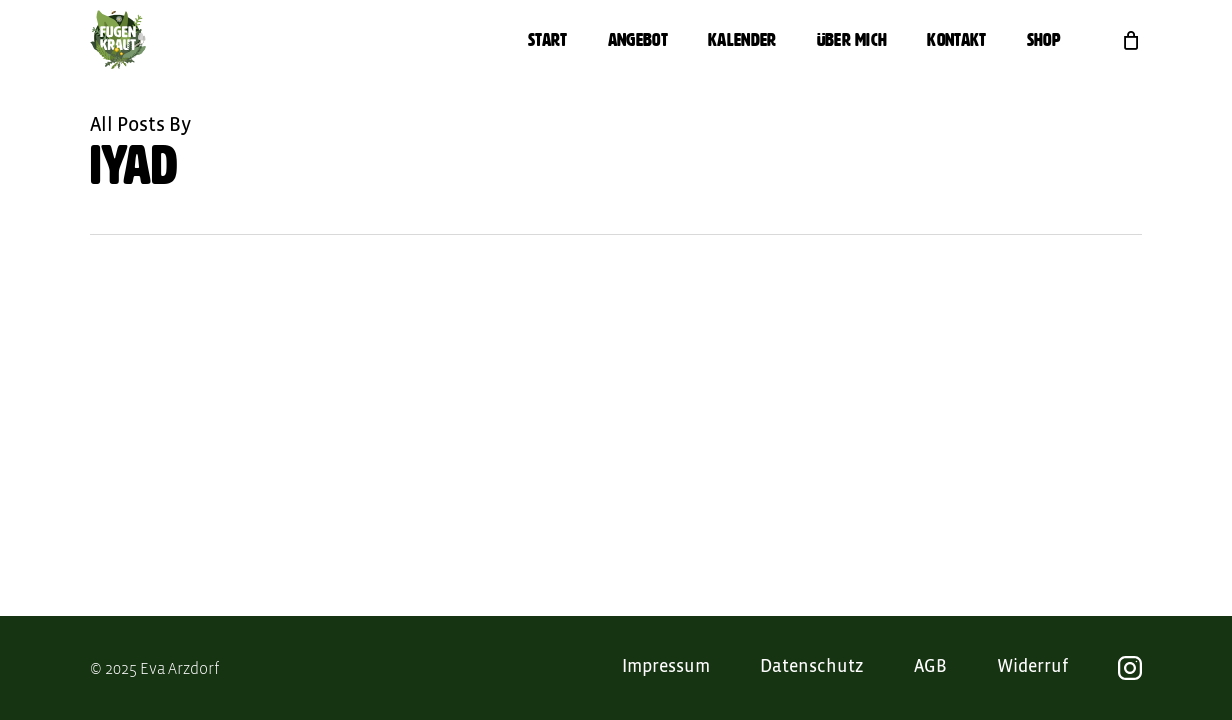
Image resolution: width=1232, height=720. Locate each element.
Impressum (666, 667)
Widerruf (1032, 667)
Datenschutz (812, 667)
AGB (930, 667)
